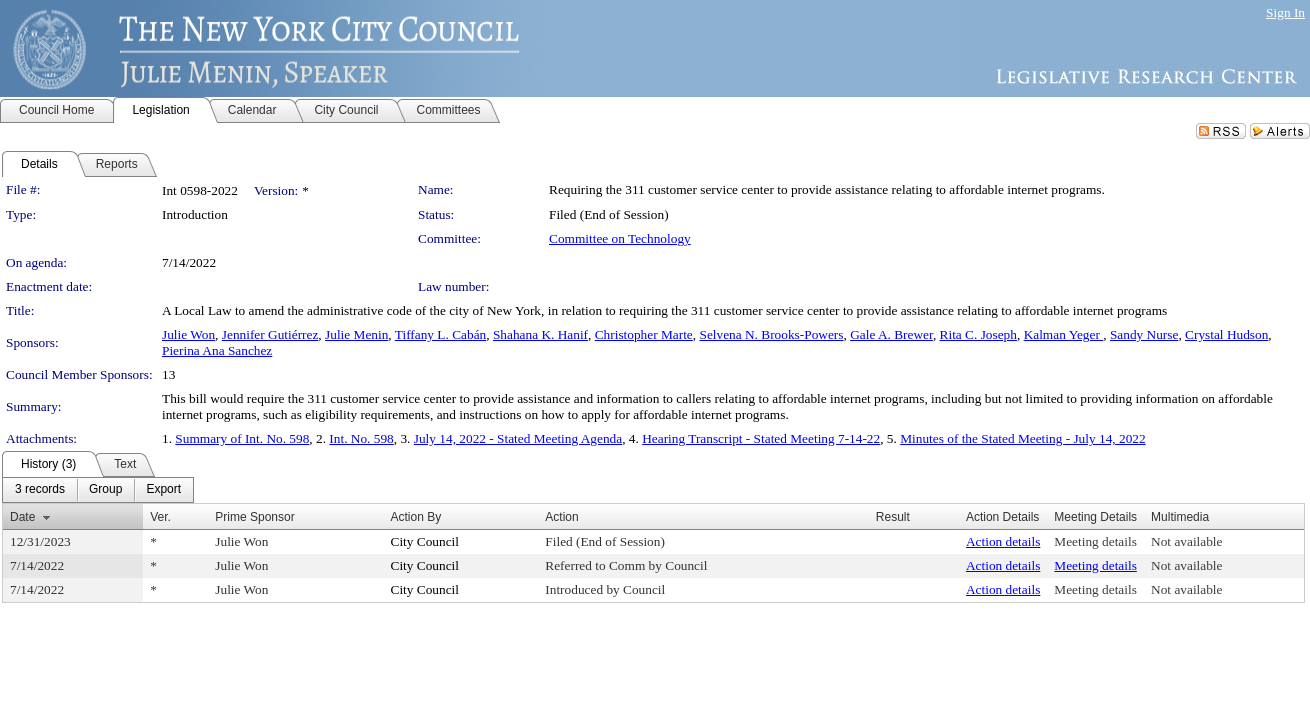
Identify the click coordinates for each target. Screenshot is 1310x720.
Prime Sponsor (254, 517)
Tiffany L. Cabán (440, 334)
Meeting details (1095, 541)
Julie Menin (356, 334)
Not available (1186, 541)
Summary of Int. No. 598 (242, 438)
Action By (416, 517)
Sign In (1285, 12)
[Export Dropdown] (163, 490)
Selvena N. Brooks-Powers (771, 334)
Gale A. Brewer (891, 334)
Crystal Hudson (1226, 334)
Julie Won (188, 334)
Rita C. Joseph (978, 334)
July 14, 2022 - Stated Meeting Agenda (518, 438)
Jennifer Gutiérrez (270, 334)
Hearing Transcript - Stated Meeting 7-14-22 (761, 438)
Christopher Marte (644, 334)
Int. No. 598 (361, 438)
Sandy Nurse (1144, 334)
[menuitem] (40, 490)
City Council (425, 541)
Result (893, 517)
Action (561, 517)
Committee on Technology (620, 238)
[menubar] (98, 490)
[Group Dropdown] (105, 490)
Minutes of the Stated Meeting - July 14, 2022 (1022, 438)
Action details (1003, 541)
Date (22, 517)
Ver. (160, 517)
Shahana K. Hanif (540, 334)
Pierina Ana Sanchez (217, 350)
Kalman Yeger (1064, 334)
